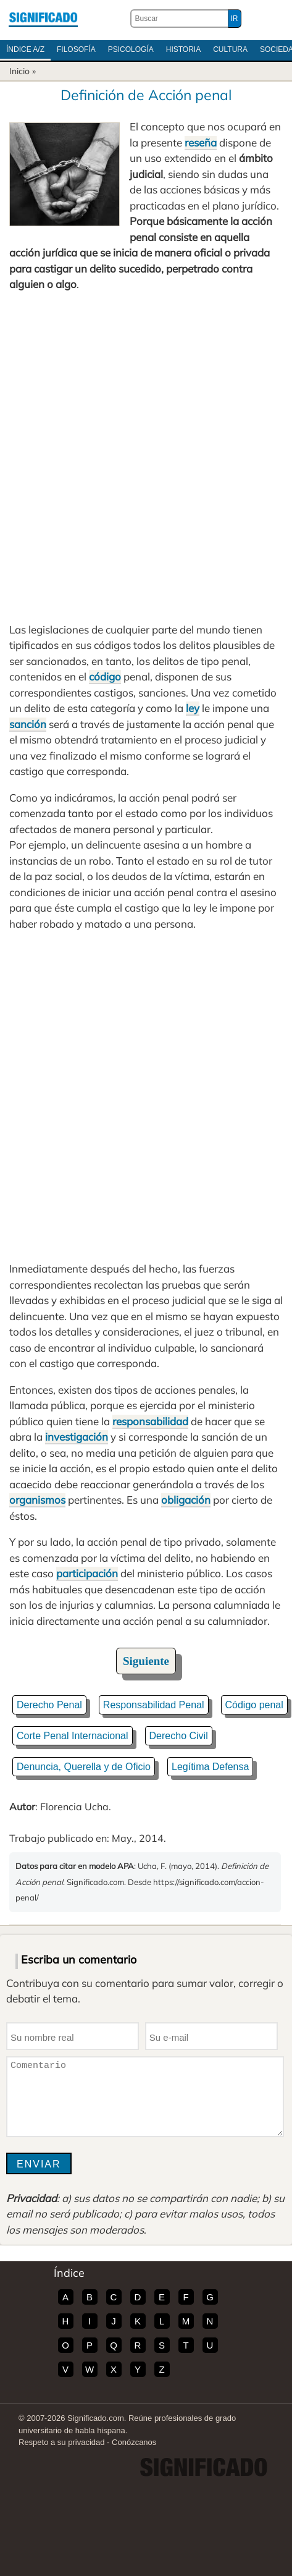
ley (192, 707)
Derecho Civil (178, 1736)
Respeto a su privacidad (61, 2442)
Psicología (131, 49)
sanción (27, 724)
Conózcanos (134, 2442)
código (105, 676)
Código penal (254, 1705)
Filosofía (76, 49)
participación (87, 1573)
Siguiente (146, 1660)
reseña (201, 142)
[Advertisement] (146, 457)
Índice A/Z (25, 49)
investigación (76, 1436)
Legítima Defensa (210, 1766)
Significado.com (43, 18)
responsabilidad (150, 1421)
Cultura (230, 49)
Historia (183, 49)
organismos (37, 1499)
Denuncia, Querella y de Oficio (84, 1766)
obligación (186, 1499)
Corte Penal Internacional (72, 1736)
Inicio (19, 71)
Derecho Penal (49, 1705)
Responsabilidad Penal (153, 1705)
